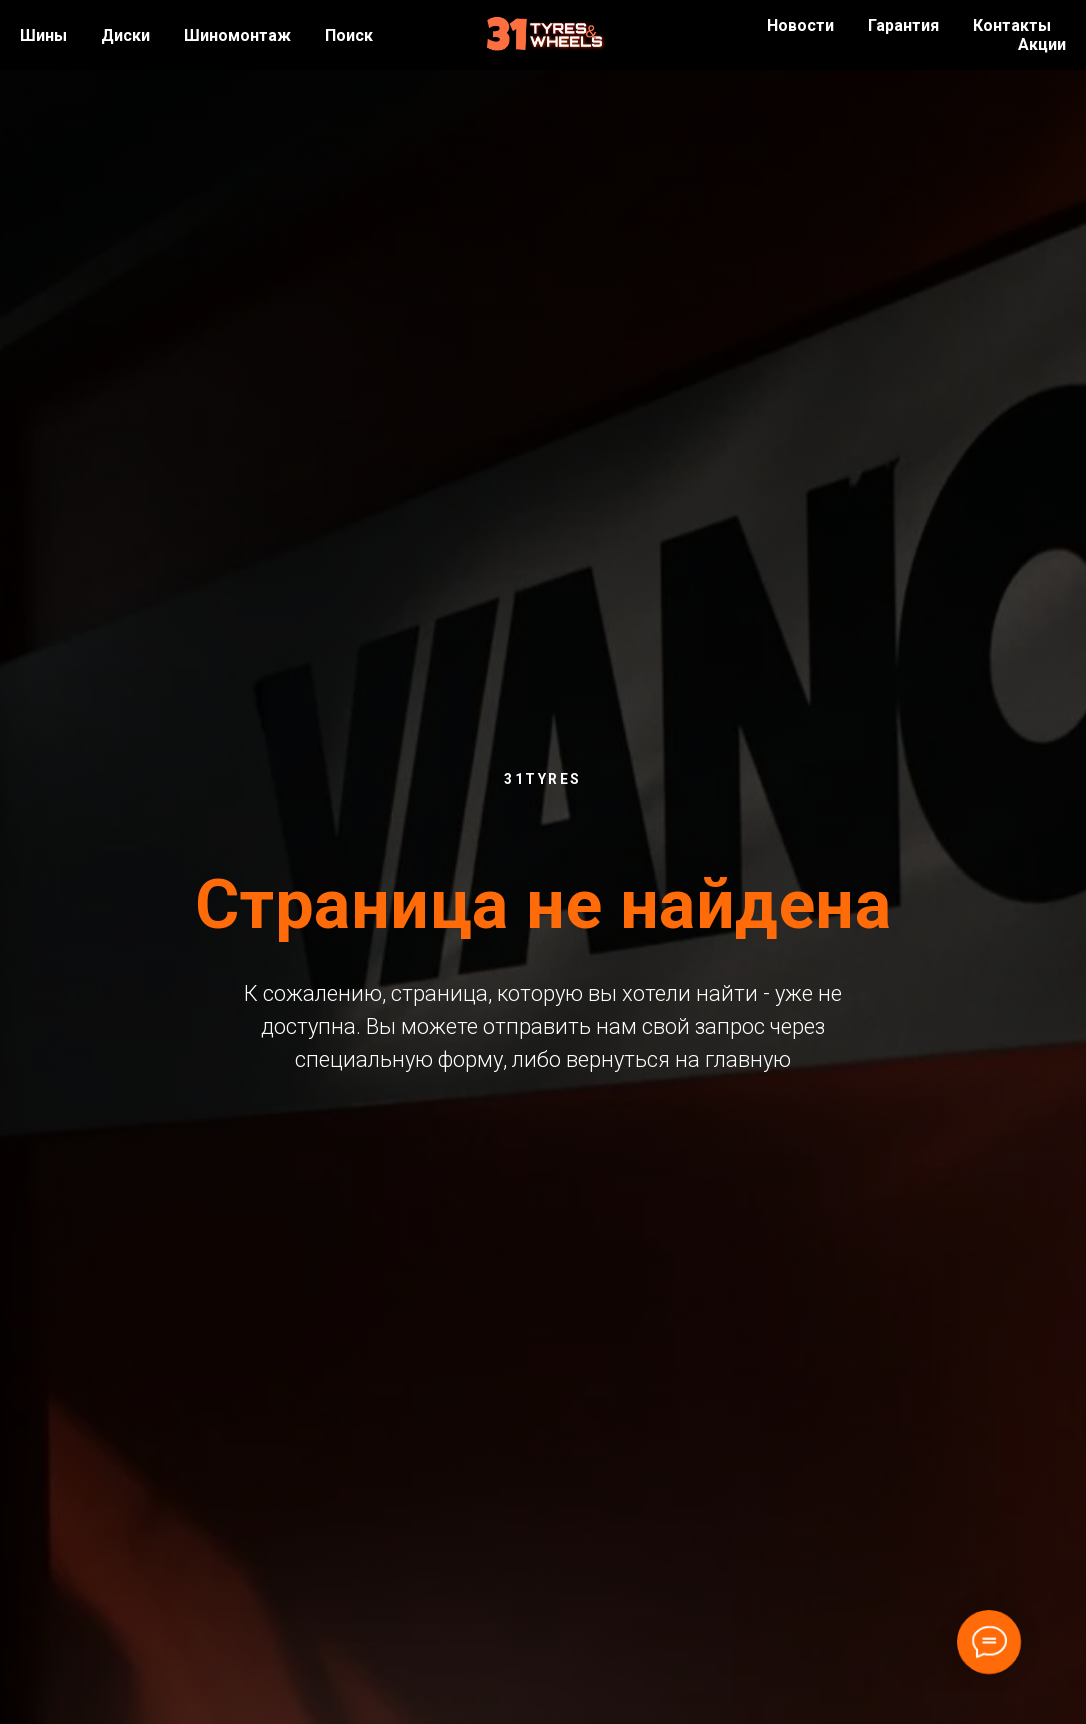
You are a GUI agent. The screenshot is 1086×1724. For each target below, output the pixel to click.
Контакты (1012, 25)
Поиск (349, 35)
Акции (1042, 44)
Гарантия (903, 25)
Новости (800, 25)
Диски (125, 35)
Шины (43, 35)
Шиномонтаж (237, 35)
